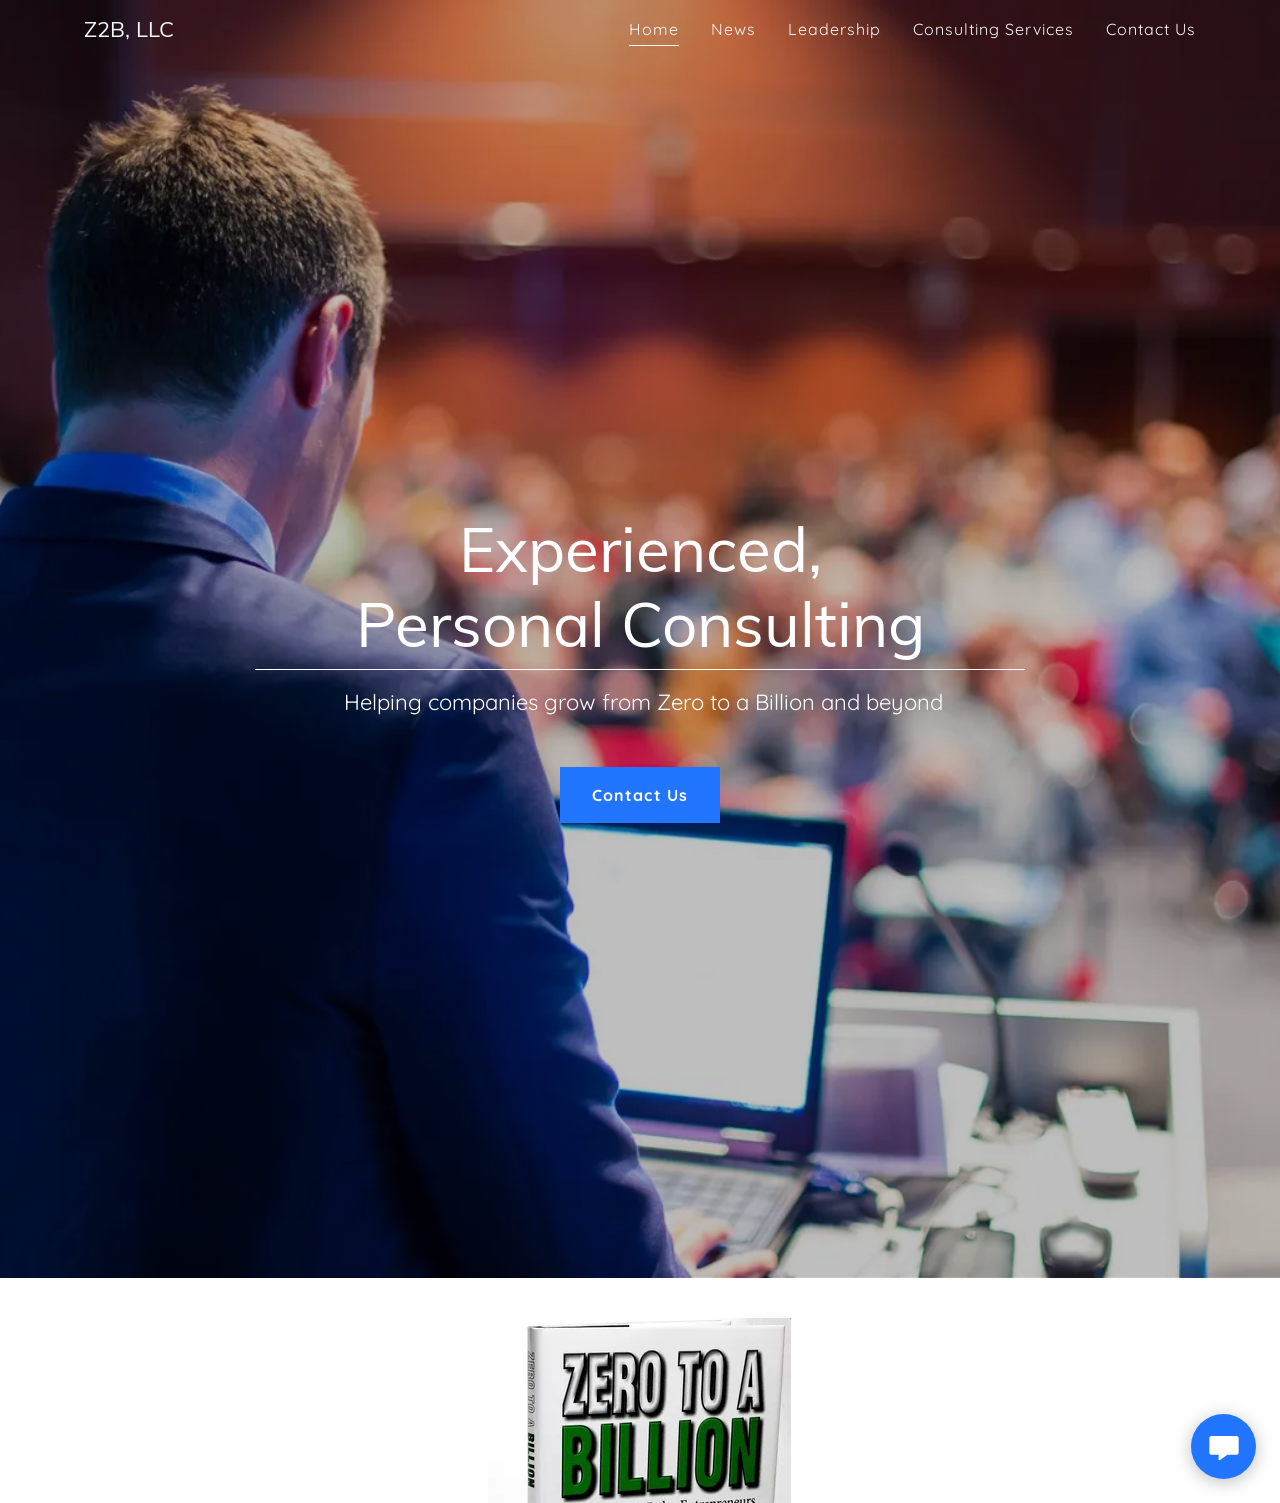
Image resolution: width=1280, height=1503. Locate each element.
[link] (129, 31)
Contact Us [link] (1151, 29)
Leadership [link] (834, 29)
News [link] (733, 29)
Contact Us (639, 795)
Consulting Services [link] (993, 29)
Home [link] (654, 29)
